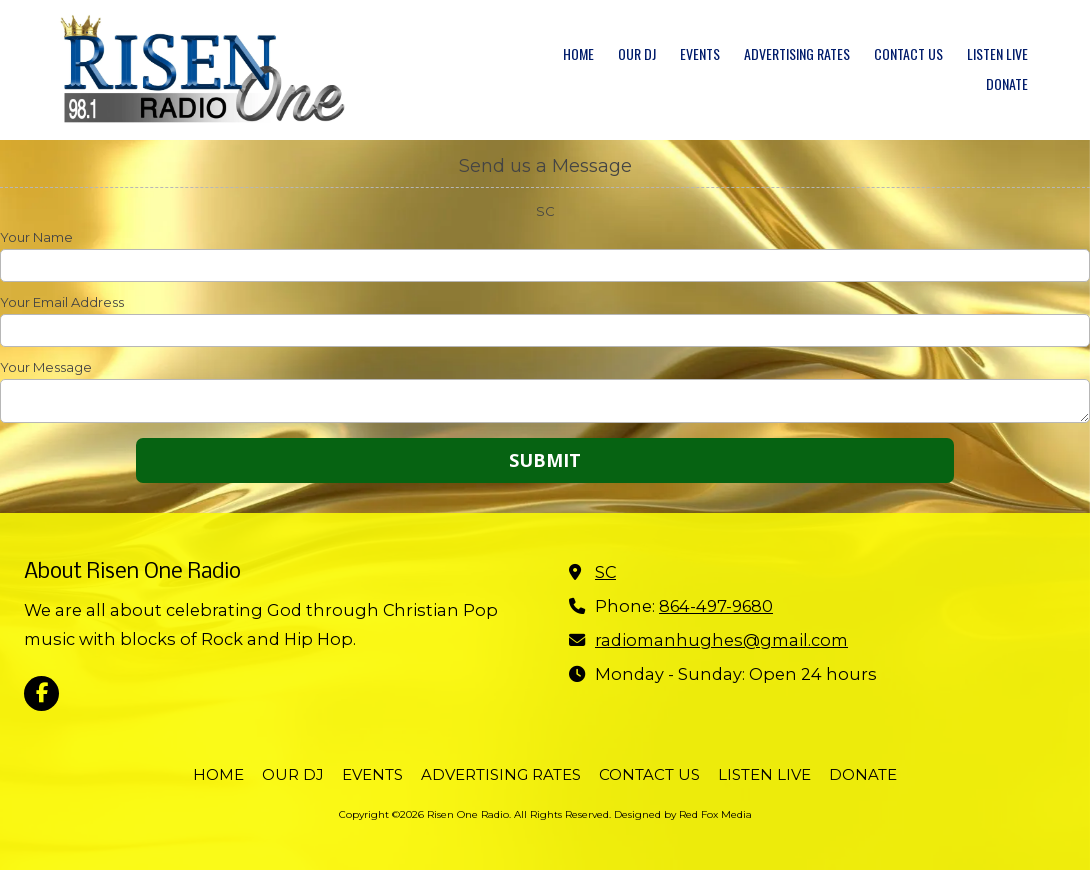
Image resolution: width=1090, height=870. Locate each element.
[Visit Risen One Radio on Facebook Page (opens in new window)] (41, 693)
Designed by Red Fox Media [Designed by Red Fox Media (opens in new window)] (683, 814)
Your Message (46, 367)
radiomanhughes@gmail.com (721, 640)
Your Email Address (62, 302)
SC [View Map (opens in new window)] (605, 572)
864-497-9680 (716, 606)
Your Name (36, 237)
